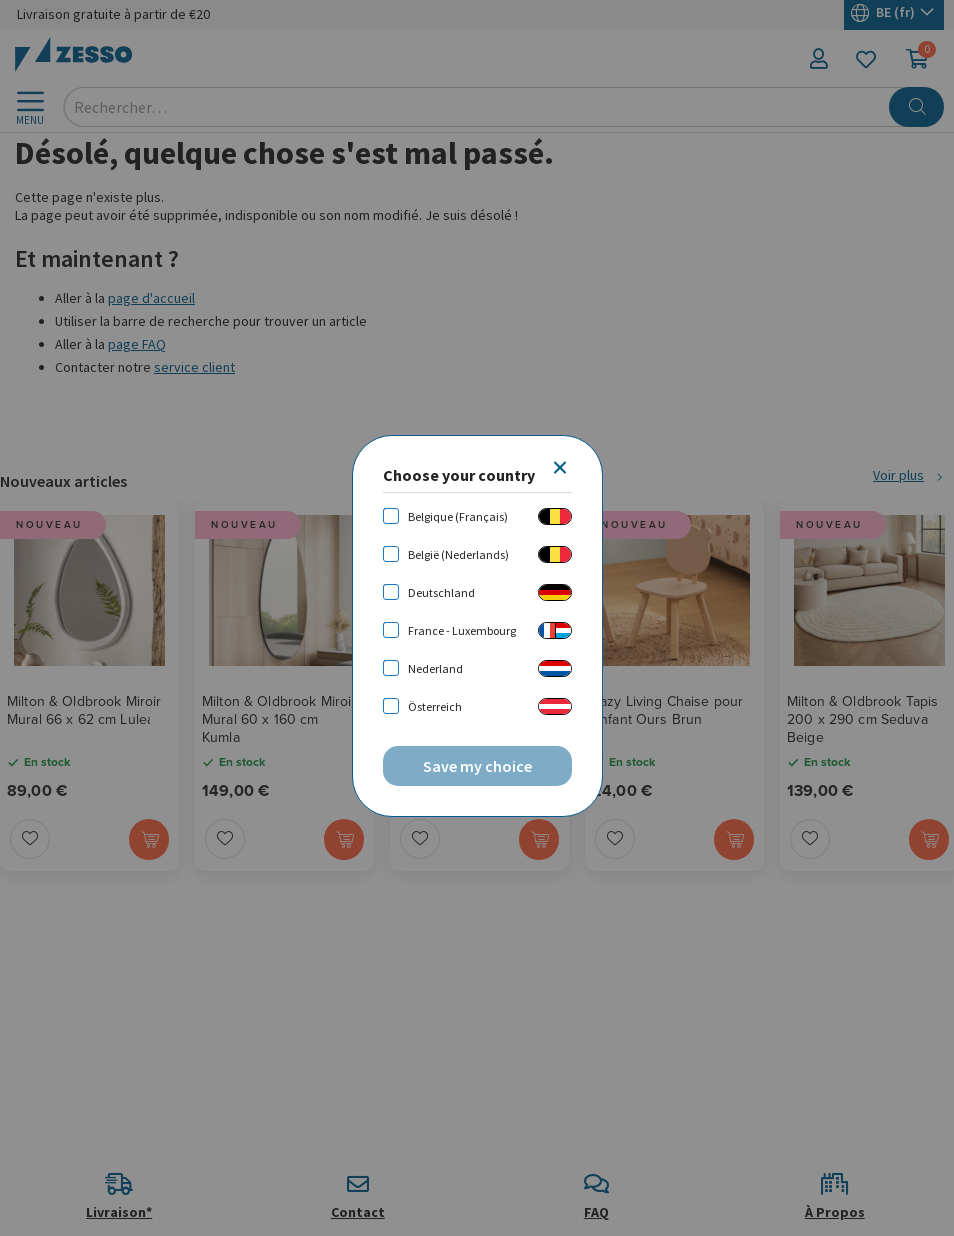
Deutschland (441, 592)
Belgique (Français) (458, 516)
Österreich (435, 706)
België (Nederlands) (458, 554)
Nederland (435, 668)
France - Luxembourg (462, 630)
